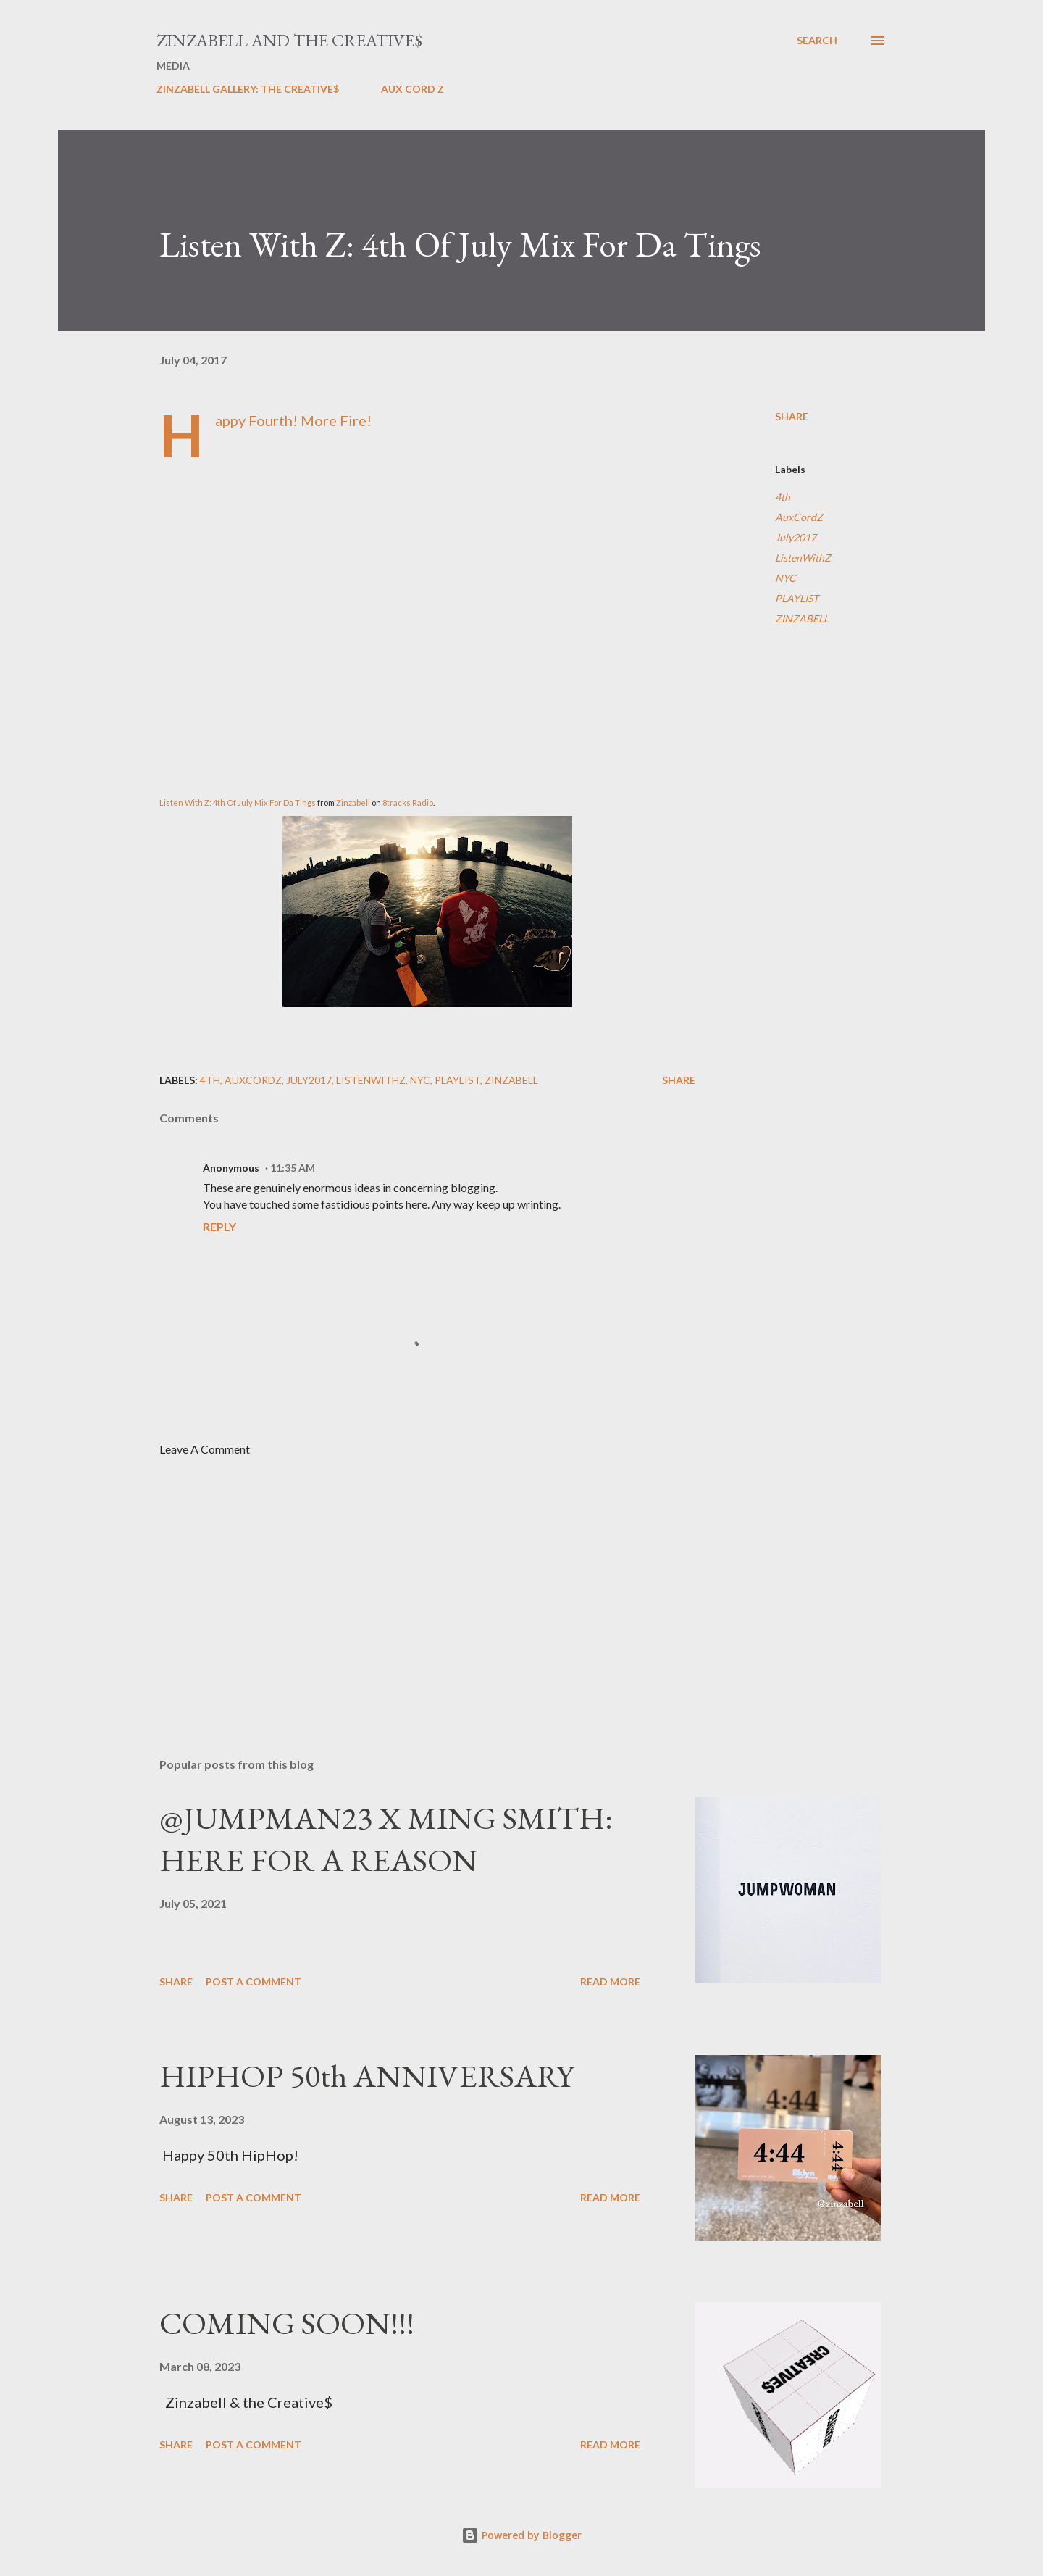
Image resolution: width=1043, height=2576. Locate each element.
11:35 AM (292, 1168)
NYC (785, 578)
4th (782, 497)
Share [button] (791, 416)
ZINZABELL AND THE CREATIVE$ (289, 40)
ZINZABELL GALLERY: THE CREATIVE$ (247, 89)
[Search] (817, 40)
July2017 (795, 537)
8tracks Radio (407, 802)
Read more (610, 1981)
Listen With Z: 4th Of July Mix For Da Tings (237, 802)
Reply (219, 1226)
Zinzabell (354, 802)
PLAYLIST (796, 598)
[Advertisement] (404, 1576)
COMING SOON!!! (286, 2322)
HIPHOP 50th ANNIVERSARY (366, 2075)
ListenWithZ (803, 557)
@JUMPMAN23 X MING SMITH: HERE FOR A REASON (386, 1839)
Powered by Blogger (521, 2535)
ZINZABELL (802, 618)
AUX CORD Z (412, 89)
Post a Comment (253, 1981)
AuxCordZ (799, 517)
